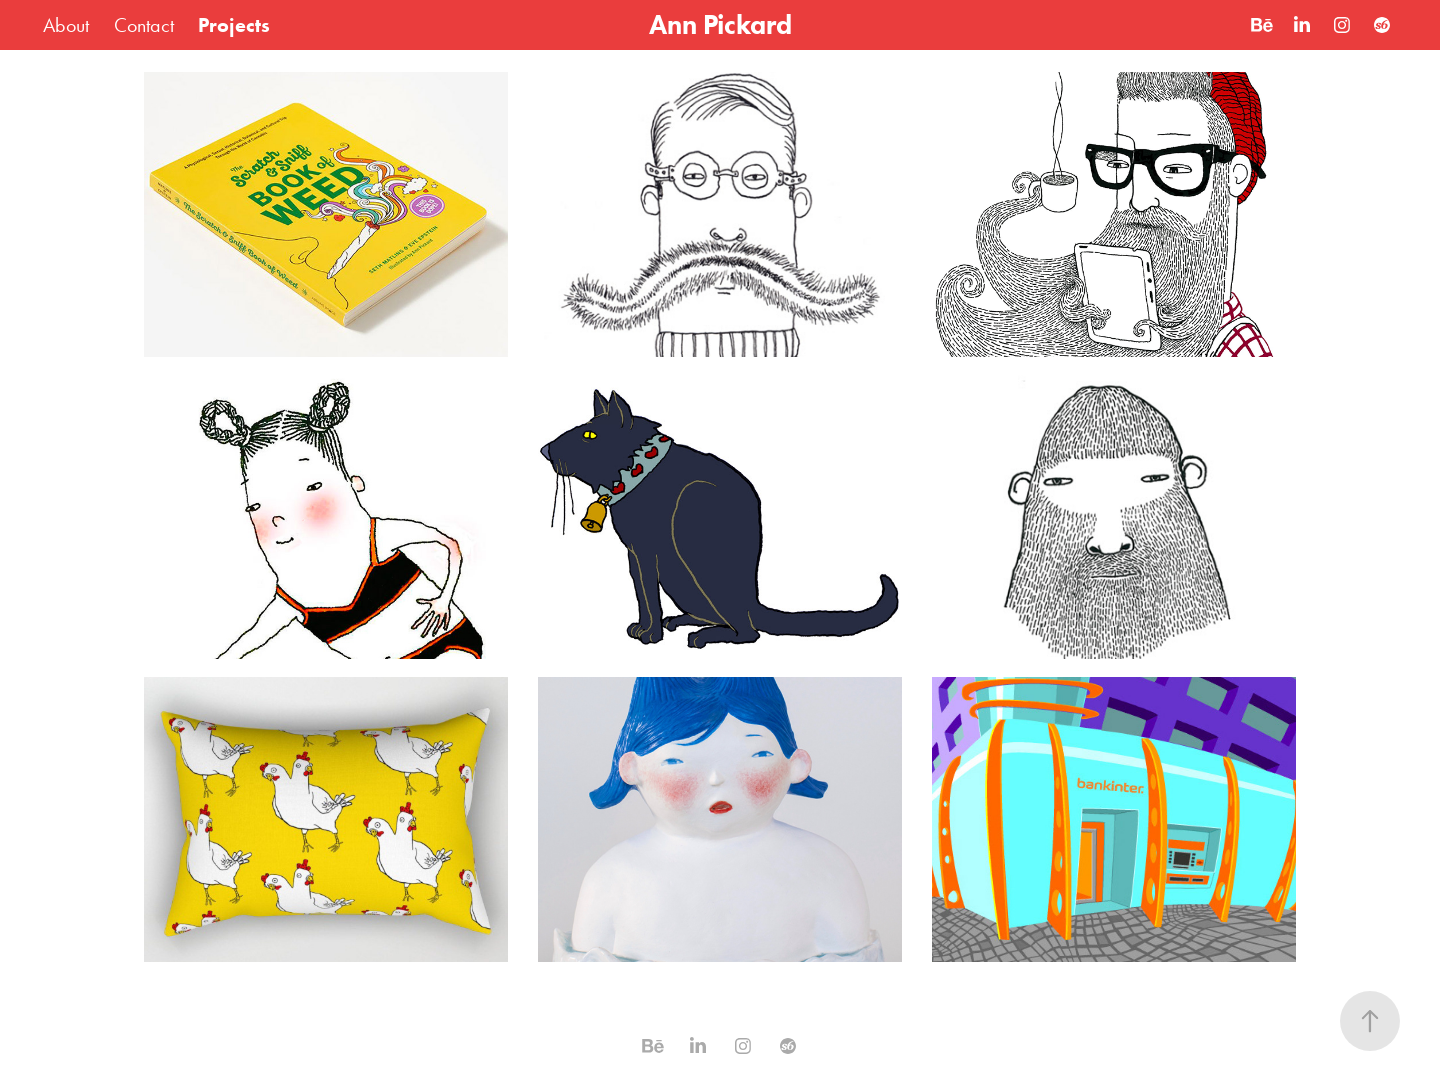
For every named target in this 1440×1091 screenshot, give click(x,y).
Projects (234, 25)
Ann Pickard (720, 24)
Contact (144, 25)
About (66, 25)
